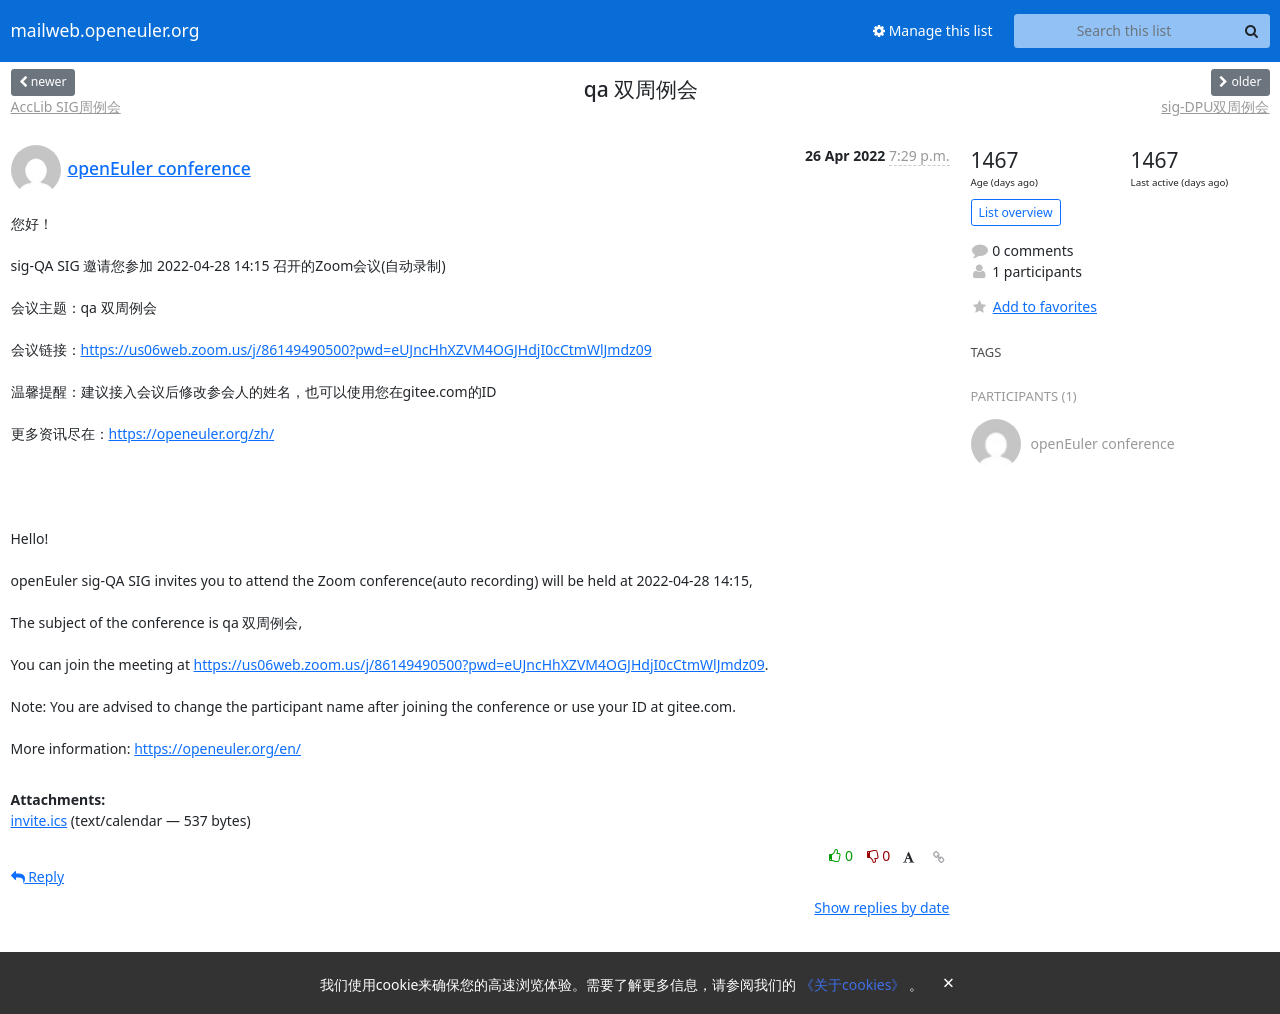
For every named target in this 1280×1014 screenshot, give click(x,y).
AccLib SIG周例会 (66, 106)
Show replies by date (881, 907)
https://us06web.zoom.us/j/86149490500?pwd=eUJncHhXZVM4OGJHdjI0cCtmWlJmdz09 (366, 349)
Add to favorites (1034, 306)
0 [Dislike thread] (879, 855)
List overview (1016, 212)
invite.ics (39, 820)
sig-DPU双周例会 (1215, 106)
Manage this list (933, 30)
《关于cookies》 (854, 984)
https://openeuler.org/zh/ (192, 433)
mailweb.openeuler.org (105, 31)
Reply (38, 876)
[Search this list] (1124, 31)
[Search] (1252, 31)
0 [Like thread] (842, 855)
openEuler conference (159, 168)
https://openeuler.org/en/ (217, 748)
